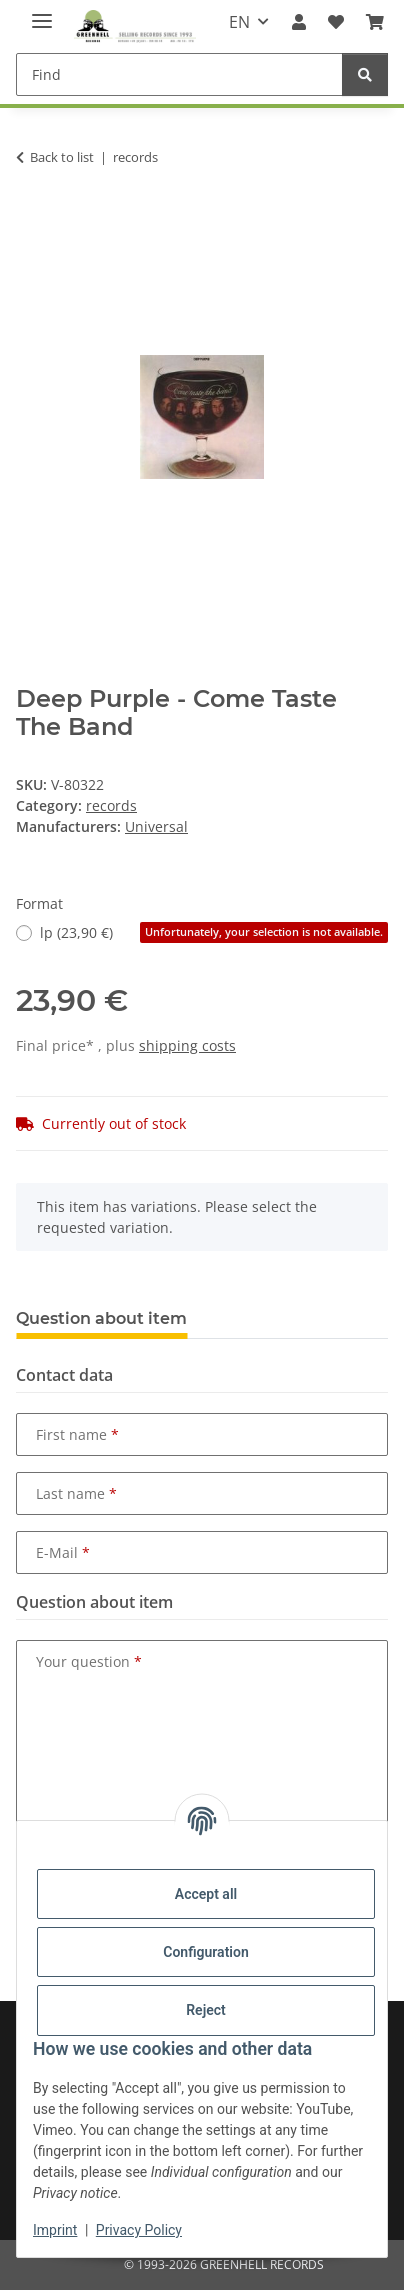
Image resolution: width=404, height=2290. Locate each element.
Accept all (206, 1894)
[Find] (179, 74)
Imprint (55, 2230)
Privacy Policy (139, 2230)
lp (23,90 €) (214, 932)
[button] (298, 22)
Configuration (205, 1952)
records (111, 805)
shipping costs (187, 1045)
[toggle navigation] (42, 12)
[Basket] (375, 22)
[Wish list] (336, 22)
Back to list (62, 157)
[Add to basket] (32, 220)
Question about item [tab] (101, 1318)
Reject (206, 2010)
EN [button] (239, 22)
